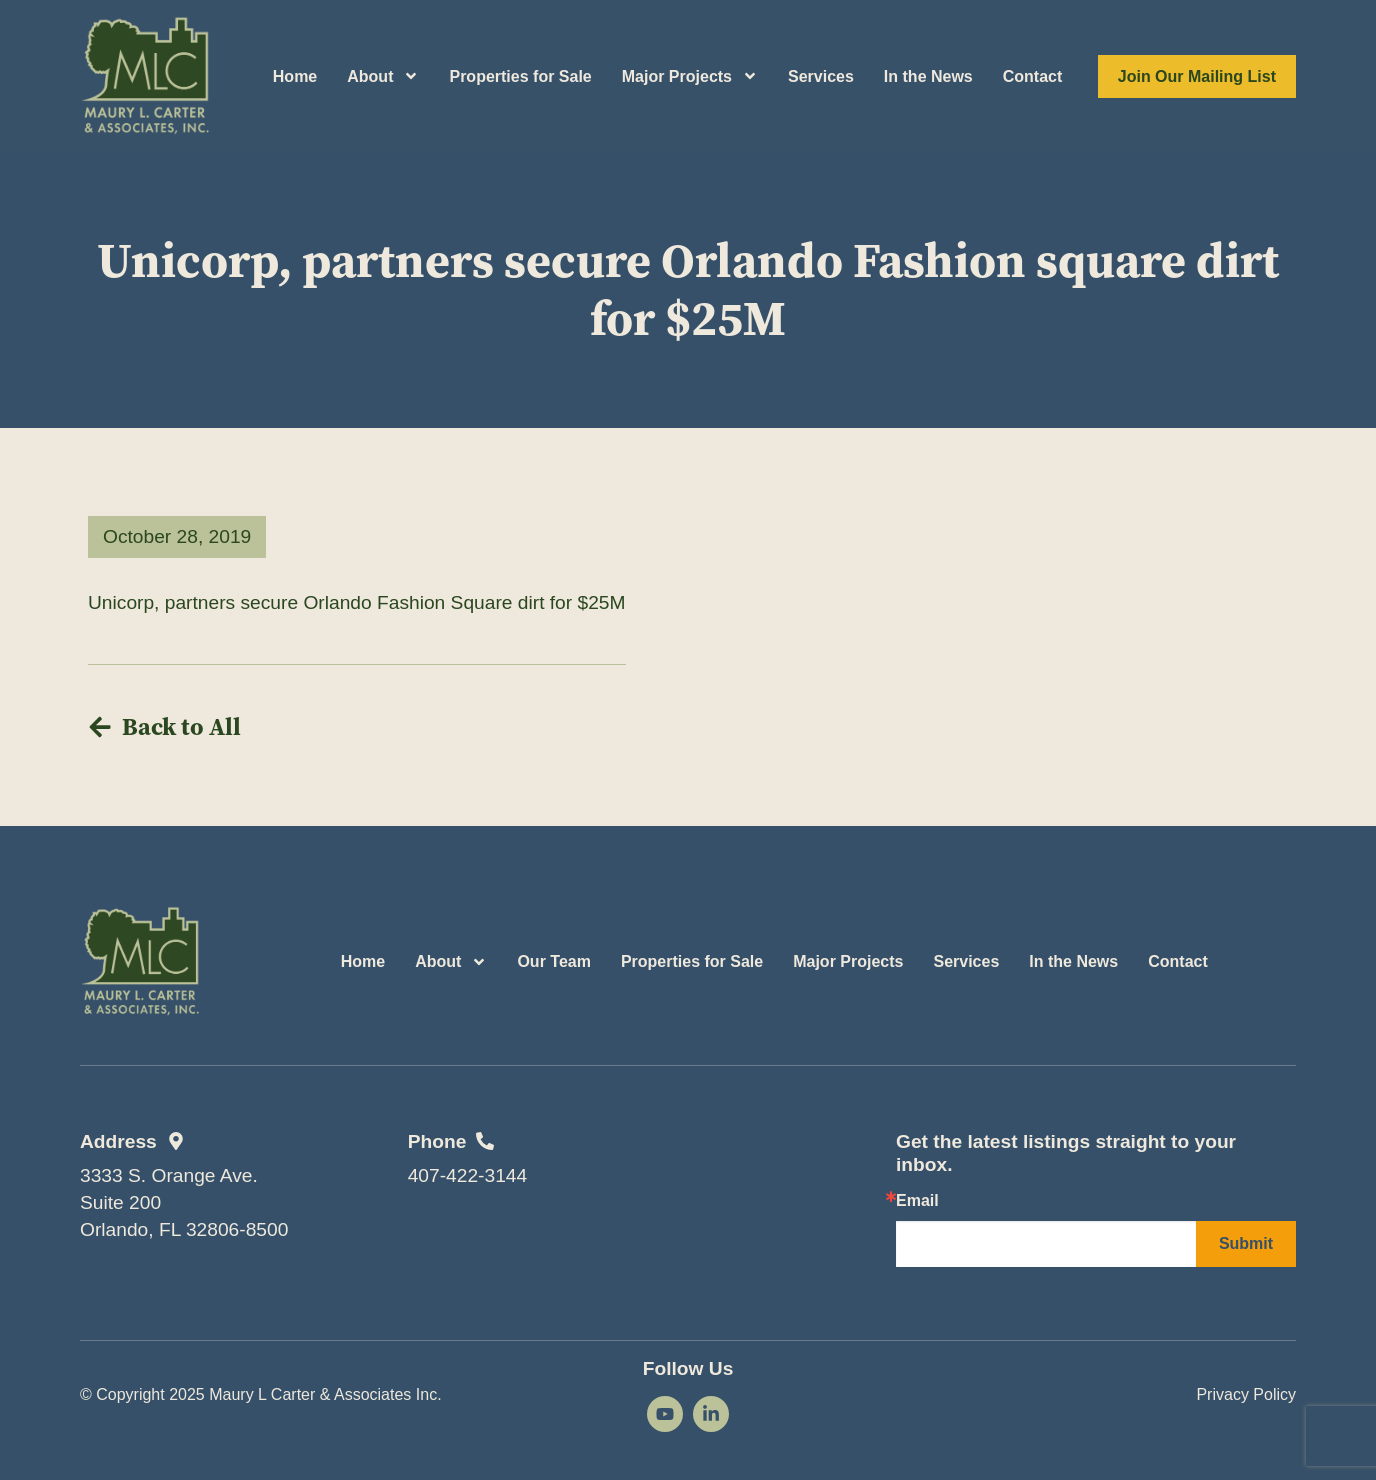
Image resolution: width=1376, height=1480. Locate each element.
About (383, 76)
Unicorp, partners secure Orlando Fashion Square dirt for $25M (357, 602)
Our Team (554, 961)
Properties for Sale (520, 76)
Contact (1033, 76)
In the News (928, 76)
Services (821, 76)
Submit (1246, 1243)
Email (917, 1201)
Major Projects (690, 76)
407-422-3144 (468, 1175)
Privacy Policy (1246, 1394)
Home (295, 76)
